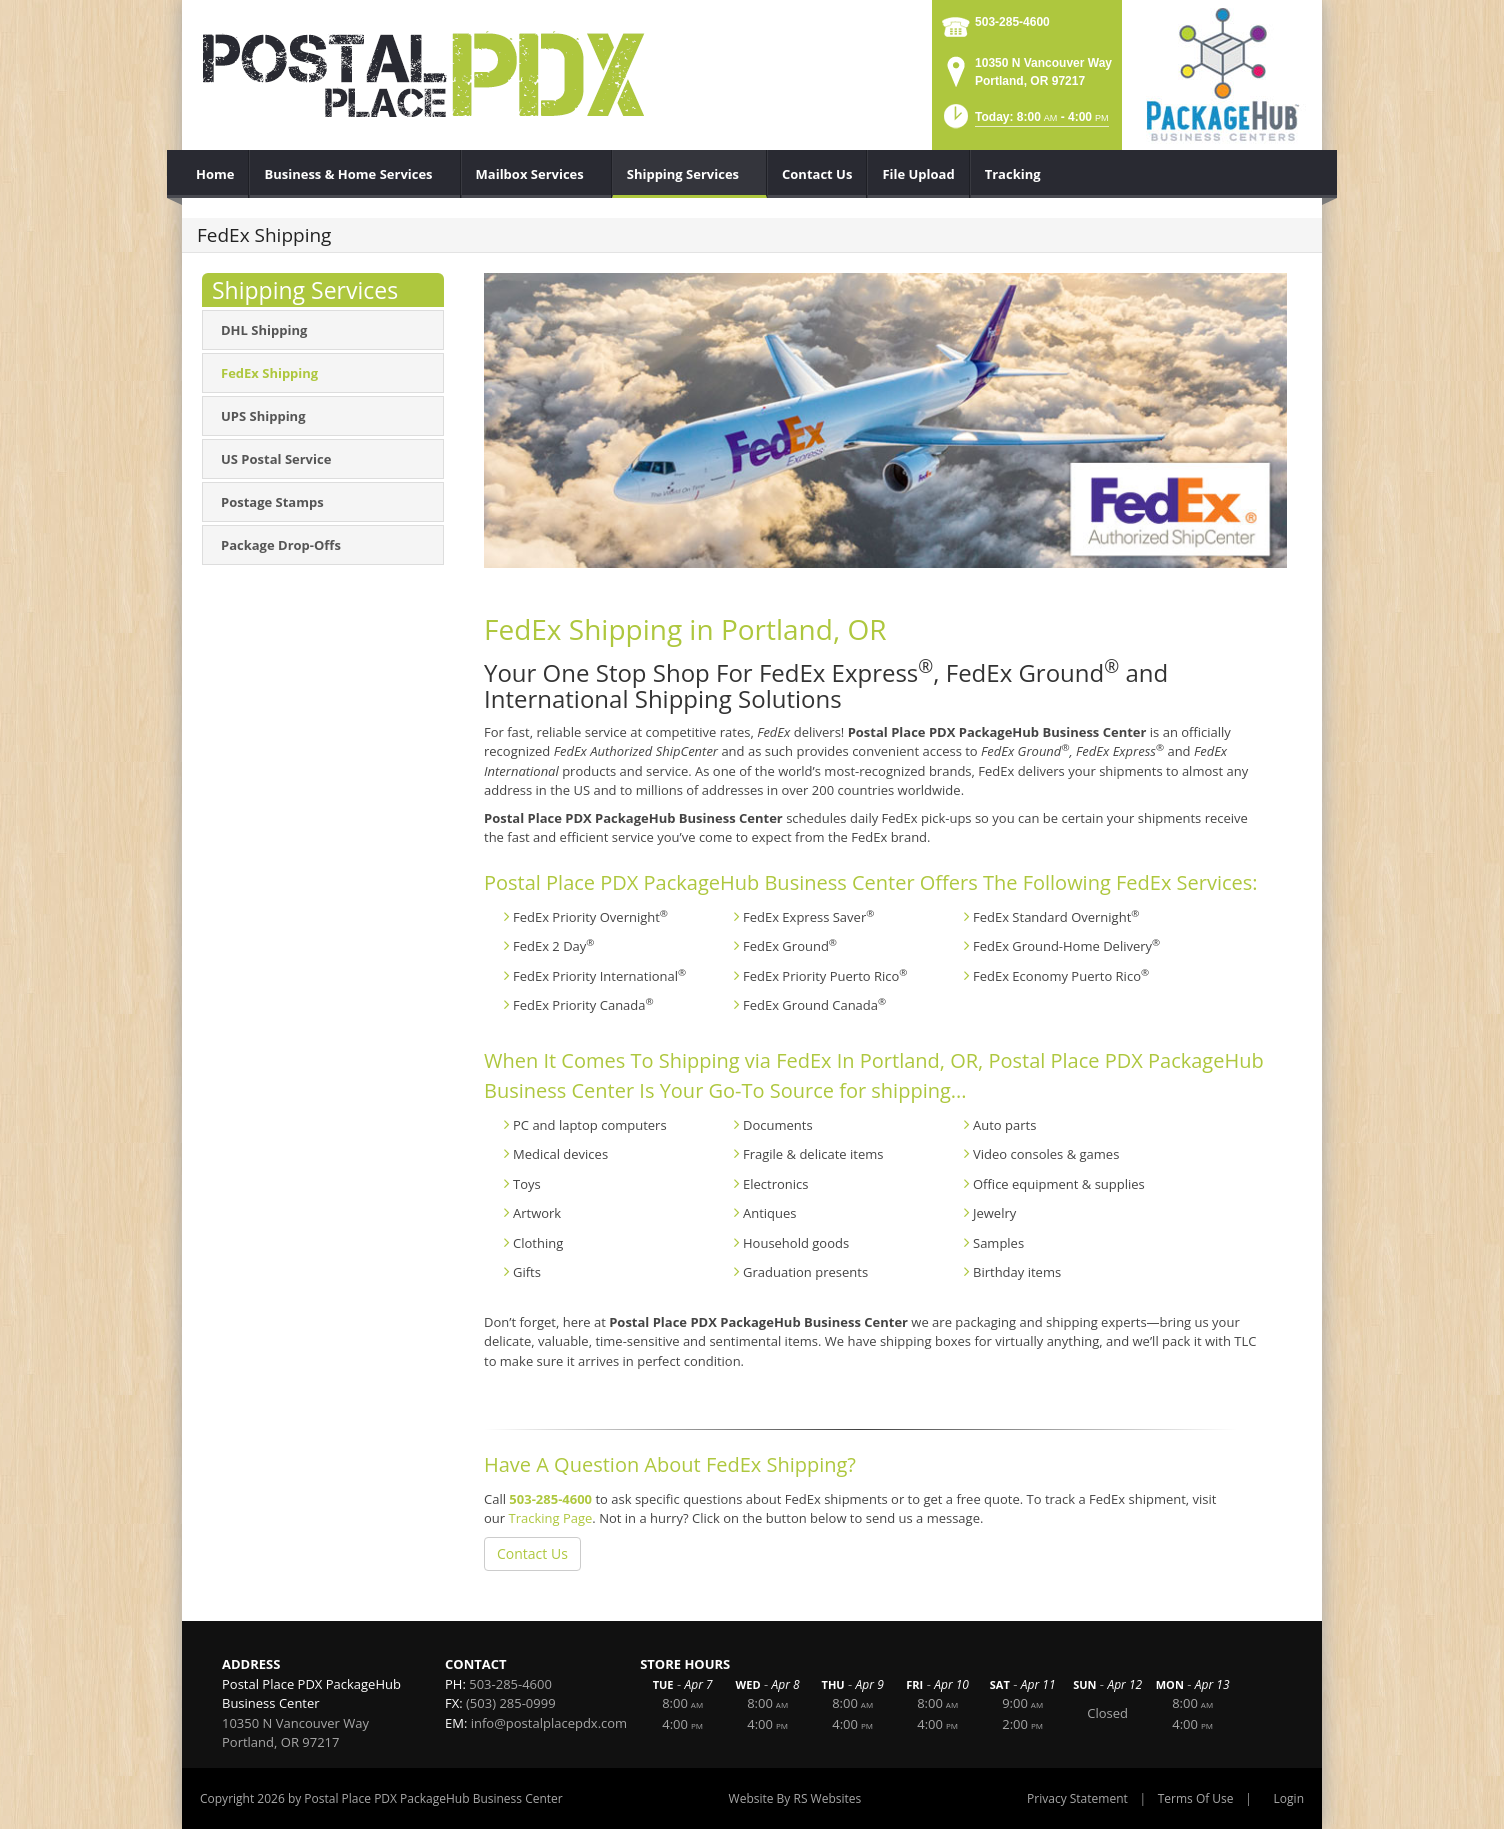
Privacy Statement (1077, 1798)
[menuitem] (215, 174)
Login (1289, 1798)
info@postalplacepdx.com (549, 1723)
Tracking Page (550, 1518)
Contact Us (532, 1553)
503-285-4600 (1012, 22)
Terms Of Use (1196, 1798)
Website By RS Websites (795, 1798)
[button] (1024, 122)
